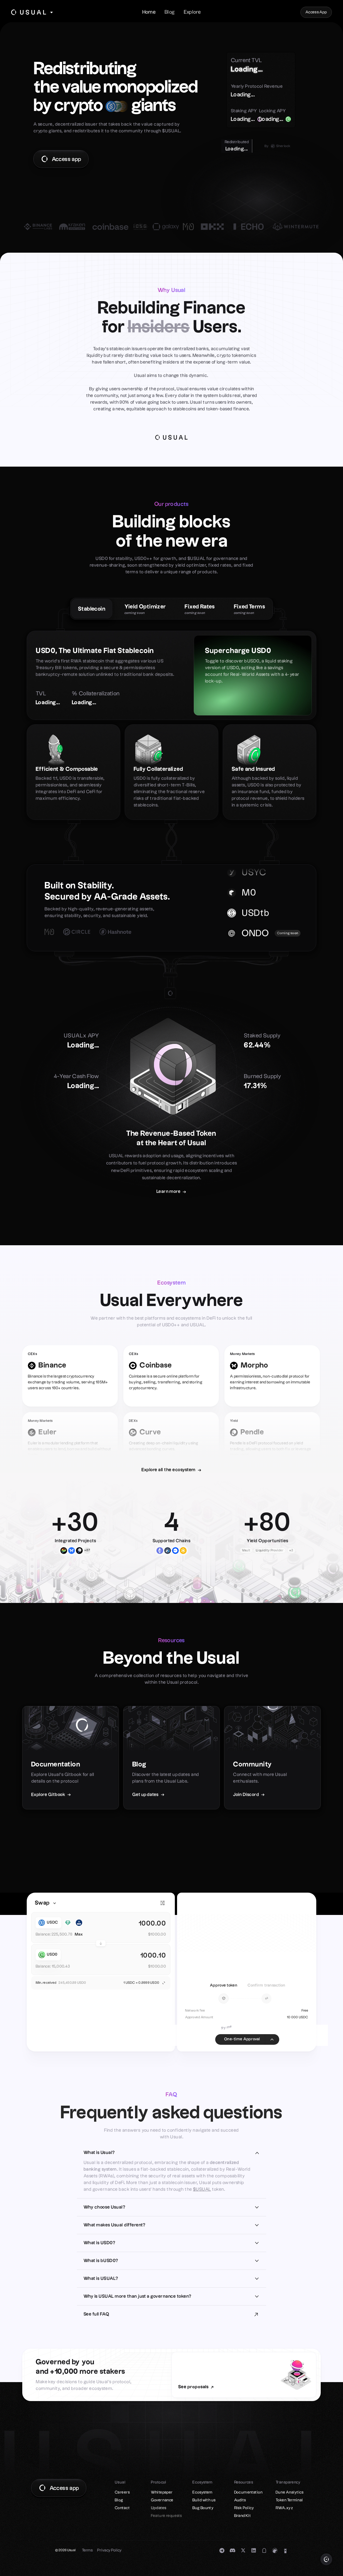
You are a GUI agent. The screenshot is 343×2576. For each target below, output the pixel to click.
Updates (158, 2508)
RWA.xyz (284, 2508)
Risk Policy (244, 2508)
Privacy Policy (109, 2550)
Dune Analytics (290, 2492)
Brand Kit (242, 2516)
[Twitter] (243, 2550)
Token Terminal (289, 2500)
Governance (162, 2500)
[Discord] (232, 2550)
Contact (122, 2508)
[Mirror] (264, 2550)
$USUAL (202, 2189)
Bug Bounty (203, 2508)
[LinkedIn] (253, 2550)
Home (149, 12)
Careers (122, 2492)
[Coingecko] (274, 2550)
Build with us (203, 2500)
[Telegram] (221, 2550)
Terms (87, 2550)
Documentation (248, 2492)
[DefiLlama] (285, 2550)
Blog (170, 12)
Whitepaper (162, 2492)
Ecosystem (202, 2492)
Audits (240, 2500)
